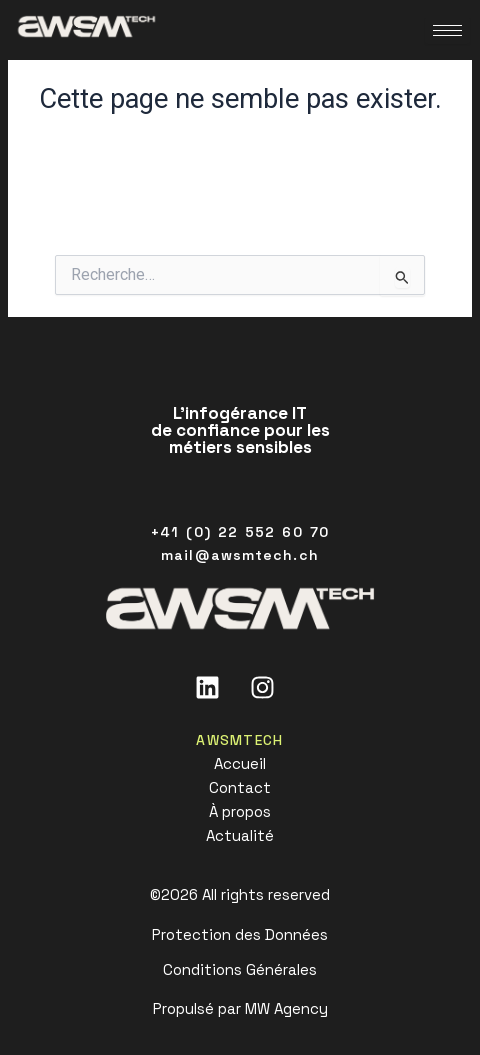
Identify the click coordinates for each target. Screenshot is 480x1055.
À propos (240, 811)
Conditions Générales (240, 969)
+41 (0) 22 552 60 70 (240, 532)
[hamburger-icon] (447, 30)
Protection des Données (240, 934)
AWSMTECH (239, 740)
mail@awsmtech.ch (240, 555)
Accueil (240, 763)
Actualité (240, 835)
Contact (240, 787)
